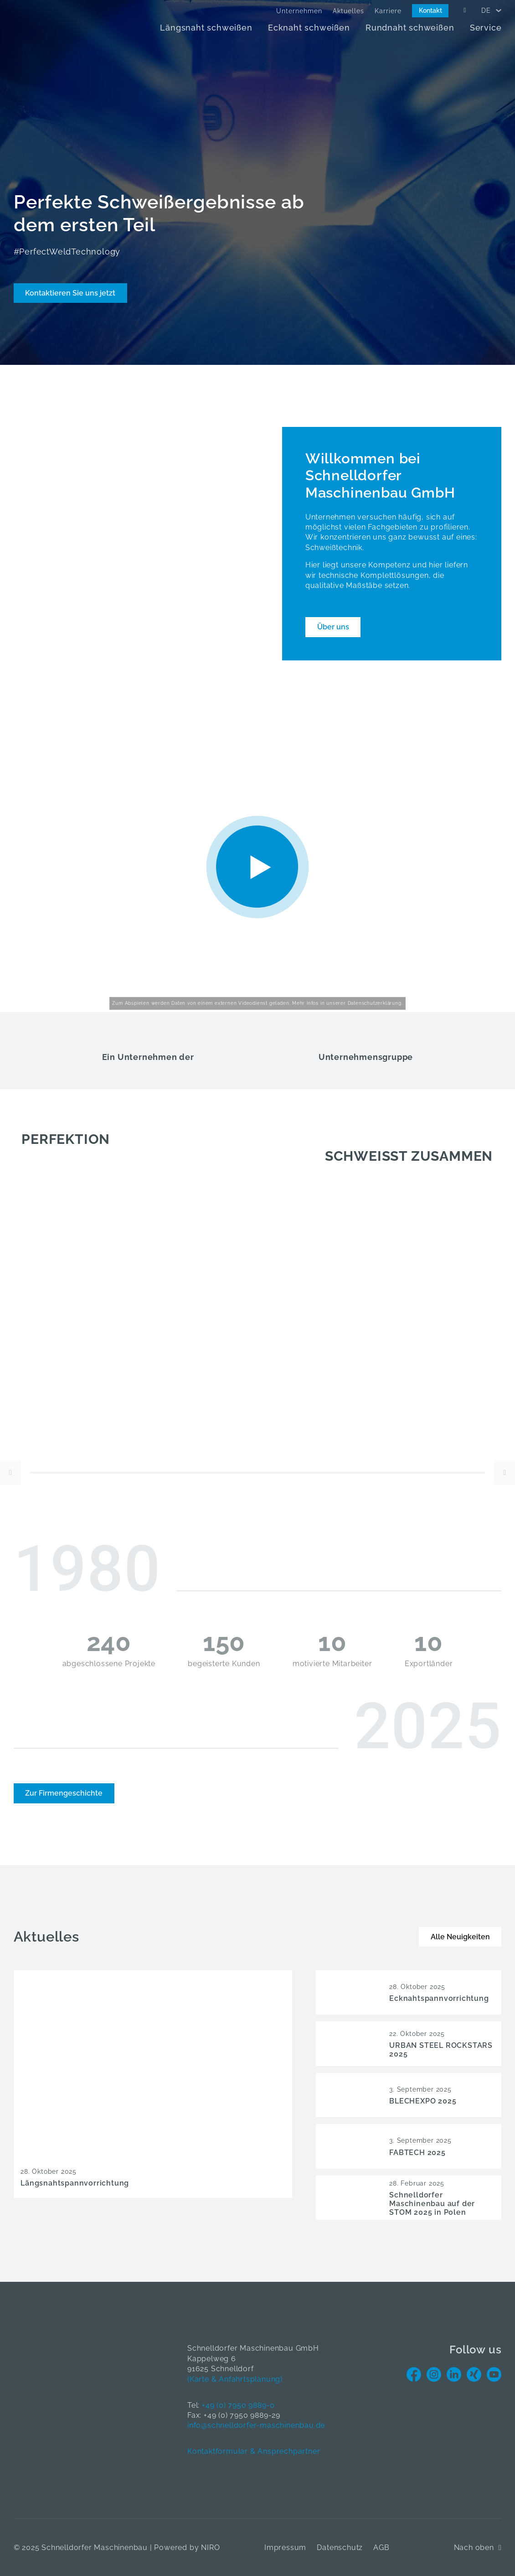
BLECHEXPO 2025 (422, 2101)
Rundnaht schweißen (410, 27)
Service (486, 27)
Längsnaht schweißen (206, 27)
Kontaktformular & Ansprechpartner (253, 2451)
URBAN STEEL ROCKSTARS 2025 (441, 2049)
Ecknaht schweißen (309, 27)
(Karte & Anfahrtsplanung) (235, 2379)
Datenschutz (340, 2547)
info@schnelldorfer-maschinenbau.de (256, 2425)
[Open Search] (464, 10)
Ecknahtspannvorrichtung (439, 1998)
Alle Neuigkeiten (460, 1936)
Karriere (388, 11)
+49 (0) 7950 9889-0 (238, 2405)
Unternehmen (299, 11)
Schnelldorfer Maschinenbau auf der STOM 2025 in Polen (432, 2204)
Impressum (285, 2547)
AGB (381, 2547)
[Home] (64, 23)
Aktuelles (348, 11)
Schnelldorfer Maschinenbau (94, 2547)
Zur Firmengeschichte (64, 1793)
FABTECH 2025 (417, 2152)
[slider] (257, 1473)
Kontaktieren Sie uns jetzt (70, 293)
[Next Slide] (504, 1473)
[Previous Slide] (10, 1473)
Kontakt (430, 10)
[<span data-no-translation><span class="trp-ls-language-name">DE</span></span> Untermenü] (498, 10)
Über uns (333, 627)
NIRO (210, 2547)
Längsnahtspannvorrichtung (75, 2183)
